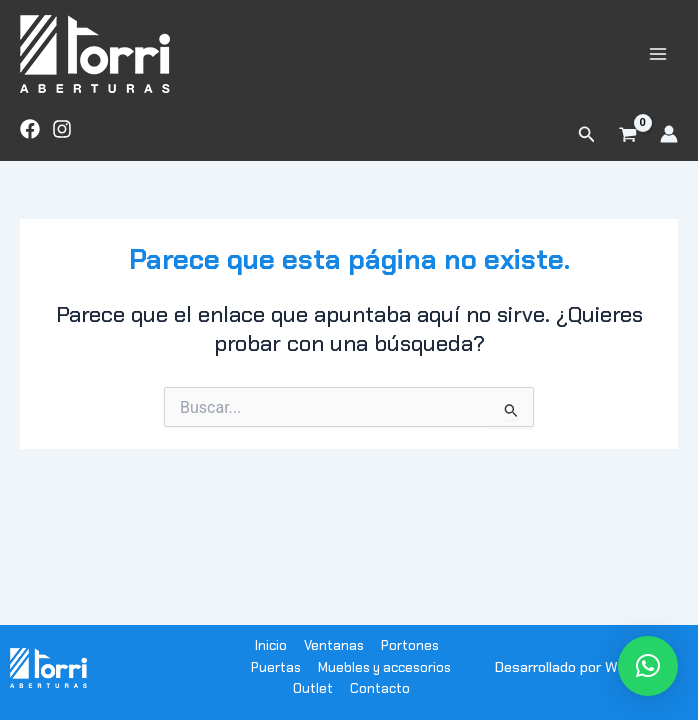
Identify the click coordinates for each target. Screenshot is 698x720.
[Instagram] (62, 129)
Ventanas (334, 645)
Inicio (271, 645)
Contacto (380, 688)
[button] (587, 134)
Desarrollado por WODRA (575, 667)
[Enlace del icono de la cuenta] (669, 134)
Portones (410, 645)
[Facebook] (30, 129)
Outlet (313, 688)
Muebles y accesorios (384, 667)
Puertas (276, 667)
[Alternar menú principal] (658, 53)
